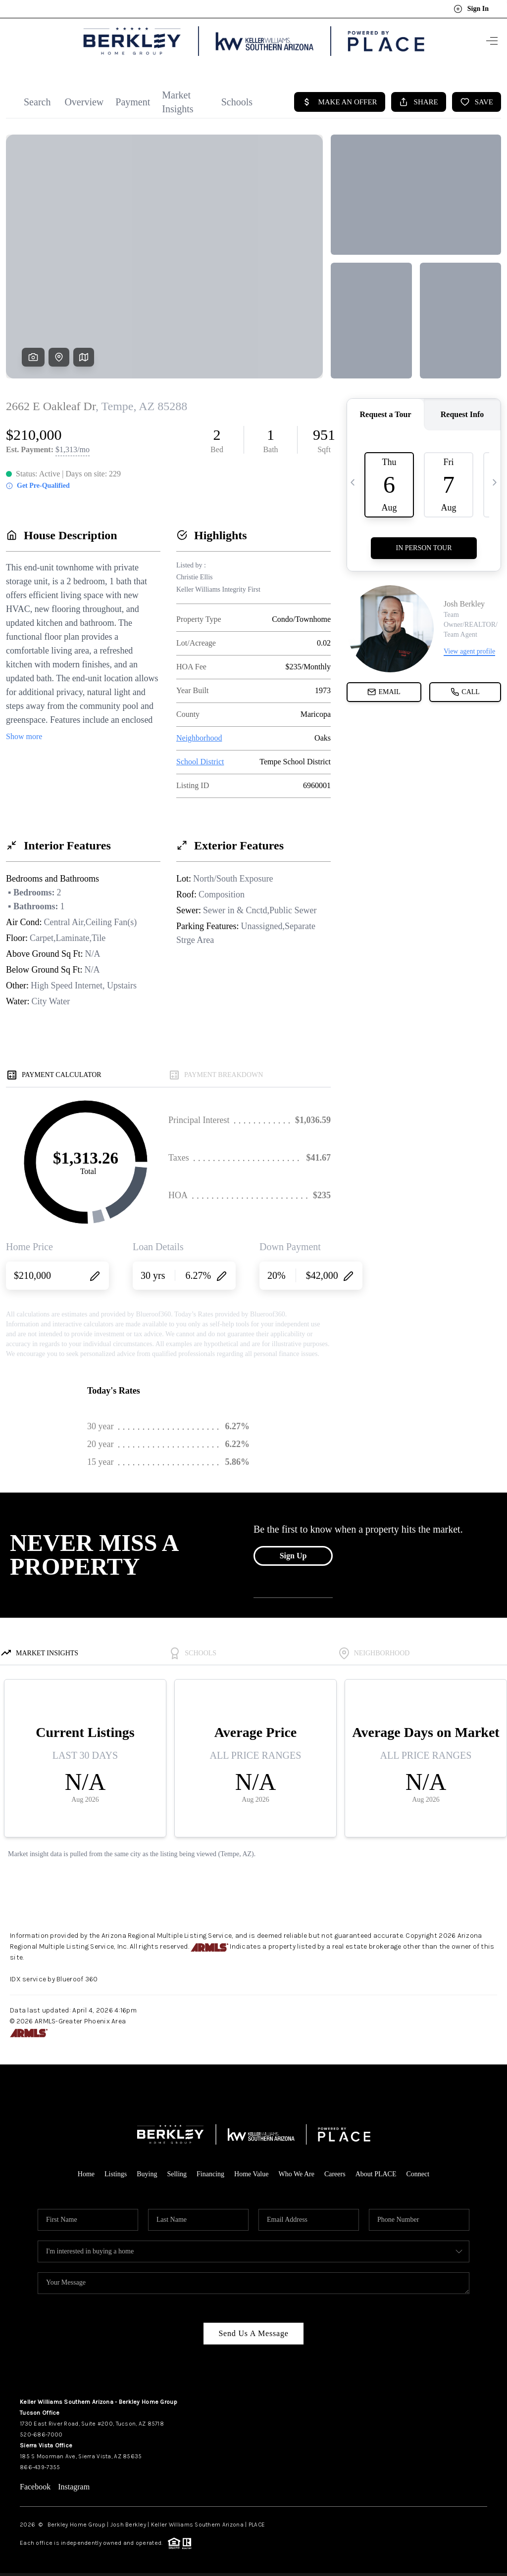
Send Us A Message (253, 2329)
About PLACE (376, 2169)
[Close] (485, 2486)
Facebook (35, 2482)
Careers (335, 2169)
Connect (418, 2169)
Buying (147, 2169)
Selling (177, 2169)
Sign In (471, 8)
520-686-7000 (41, 2430)
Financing (210, 2169)
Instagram (74, 2482)
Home (86, 2169)
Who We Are (296, 2169)
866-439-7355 (40, 2462)
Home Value (251, 2169)
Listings (115, 2169)
